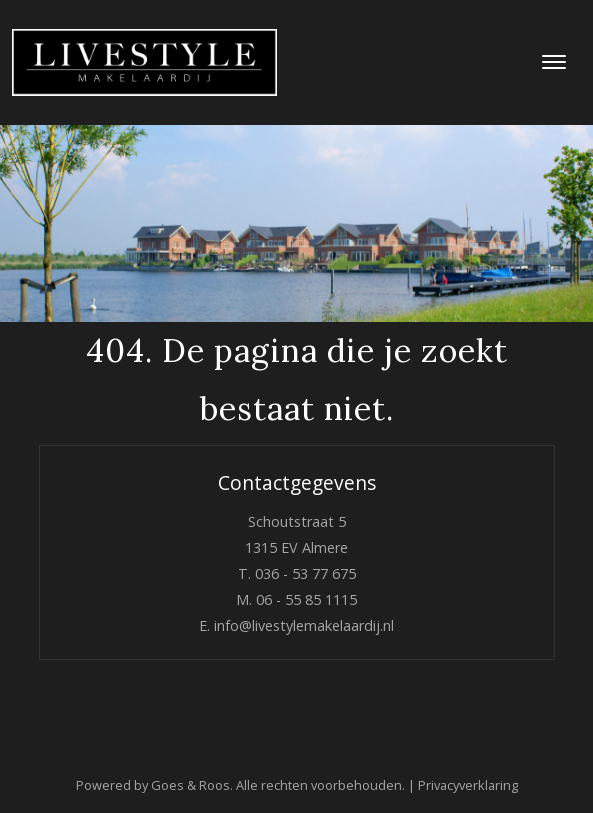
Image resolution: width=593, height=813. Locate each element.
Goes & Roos (190, 785)
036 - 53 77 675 (305, 573)
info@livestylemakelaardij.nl (304, 625)
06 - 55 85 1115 (306, 599)
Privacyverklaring (468, 785)
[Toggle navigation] (553, 62)
